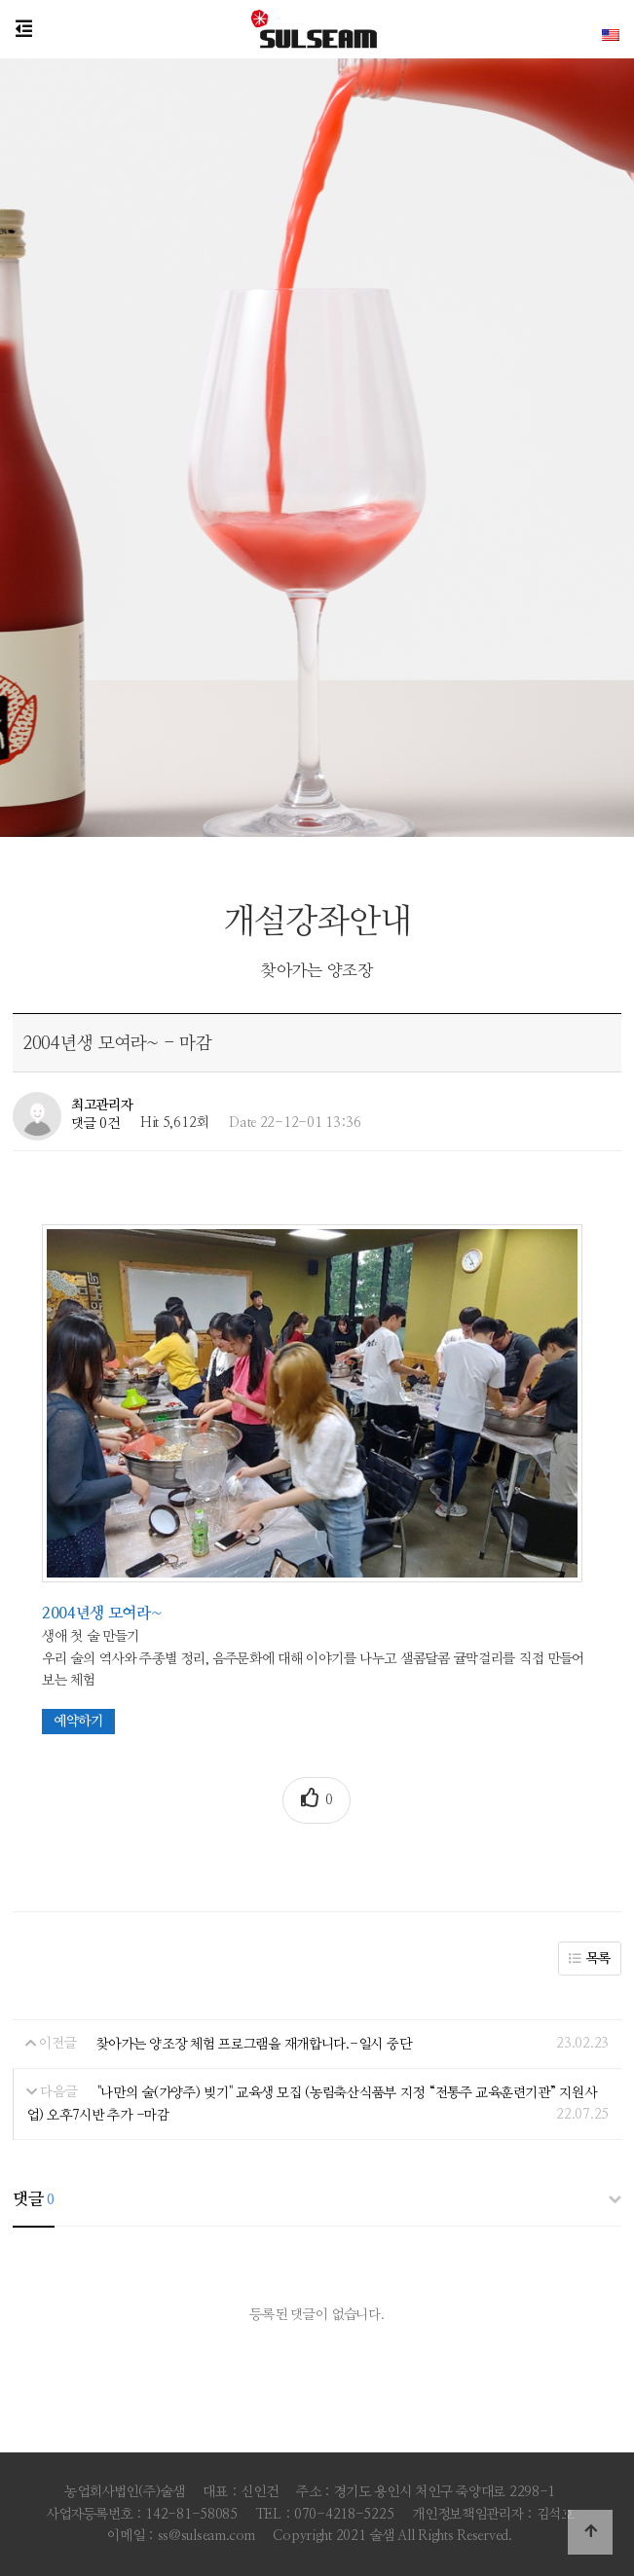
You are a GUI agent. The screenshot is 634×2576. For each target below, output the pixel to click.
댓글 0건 (95, 1123)
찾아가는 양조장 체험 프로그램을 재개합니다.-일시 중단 (254, 2043)
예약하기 (78, 1721)
